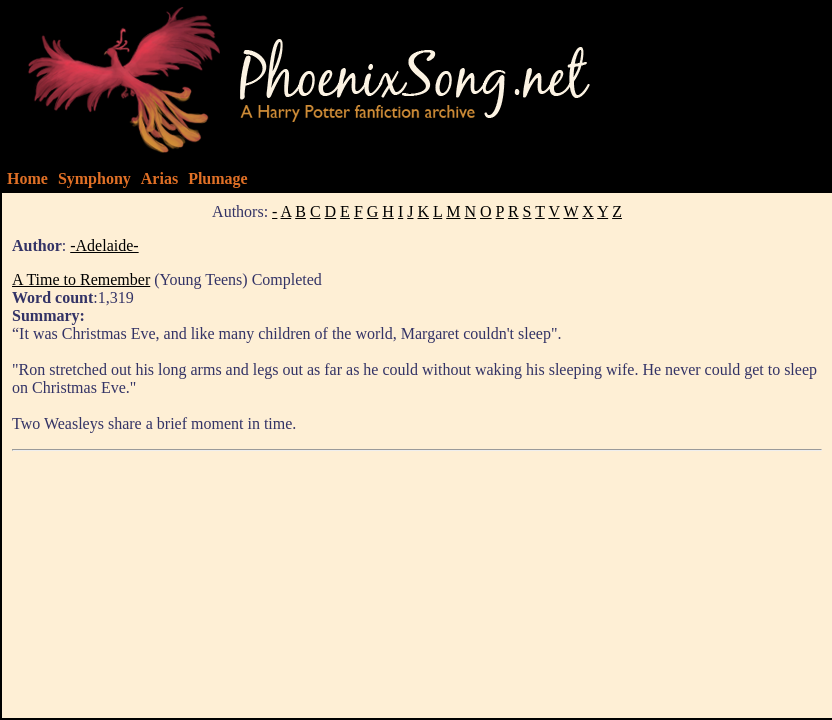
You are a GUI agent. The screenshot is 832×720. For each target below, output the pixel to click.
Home (27, 178)
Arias (159, 178)
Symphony (94, 178)
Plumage (218, 178)
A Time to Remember (81, 279)
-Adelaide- (104, 245)
